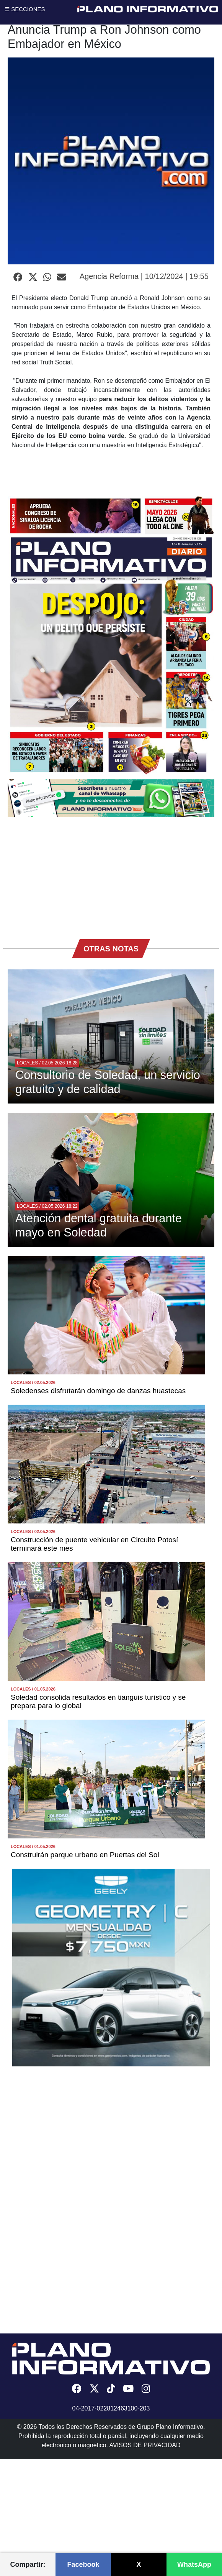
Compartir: (27, 2564)
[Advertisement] (111, 874)
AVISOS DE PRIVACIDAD (144, 2445)
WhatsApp (194, 2564)
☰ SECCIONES (25, 9)
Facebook (83, 2564)
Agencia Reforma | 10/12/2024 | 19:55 (144, 276)
